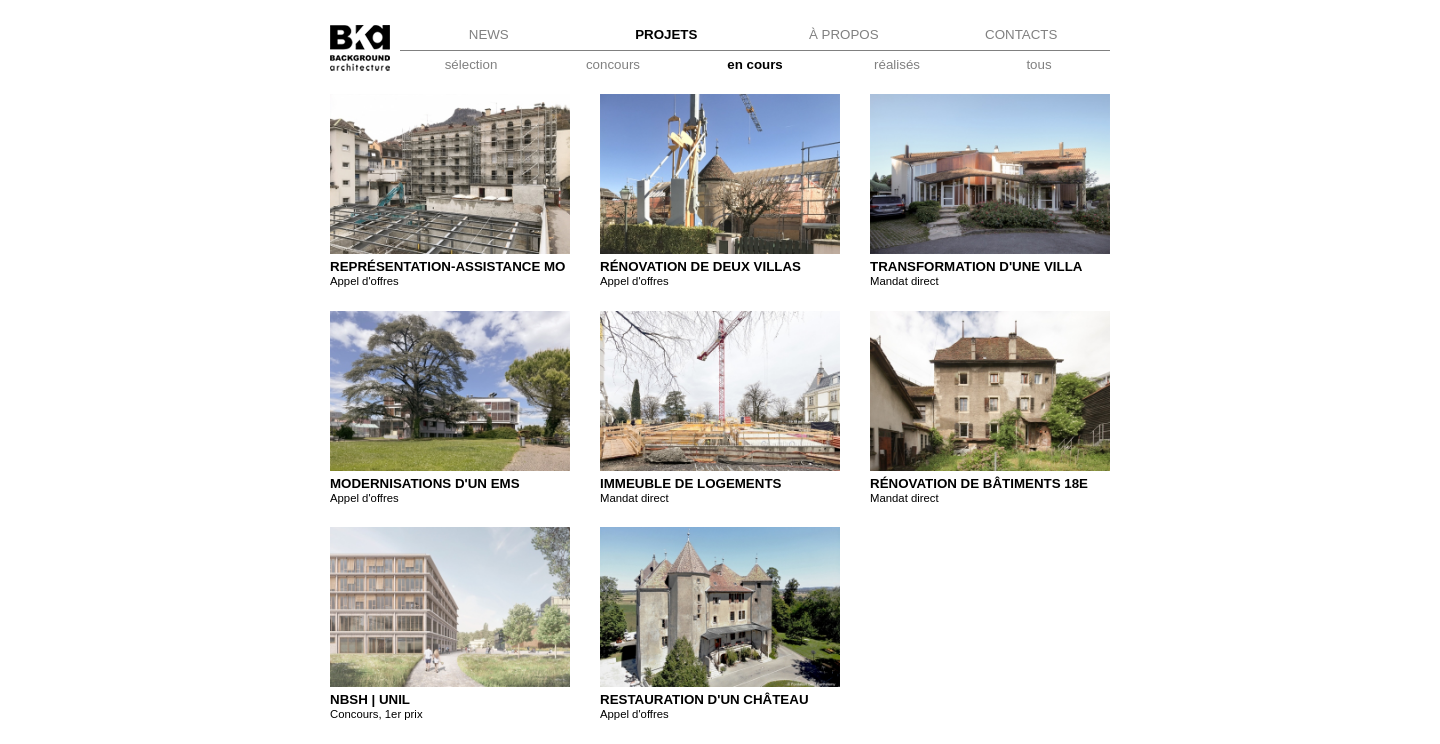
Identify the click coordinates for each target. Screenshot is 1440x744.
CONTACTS (1021, 34)
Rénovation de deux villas (700, 266)
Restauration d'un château (704, 699)
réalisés (897, 64)
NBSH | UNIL (370, 699)
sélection (471, 64)
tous (1038, 64)
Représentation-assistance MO (447, 266)
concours (613, 64)
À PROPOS (844, 34)
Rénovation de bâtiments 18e (979, 483)
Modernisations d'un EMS (425, 483)
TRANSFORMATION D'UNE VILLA (976, 266)
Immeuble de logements (690, 483)
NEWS (489, 34)
